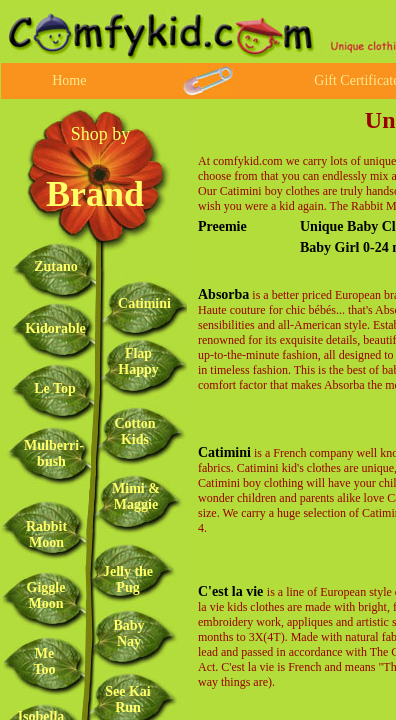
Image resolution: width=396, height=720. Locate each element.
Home (69, 80)
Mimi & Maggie (136, 496)
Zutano (56, 266)
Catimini (224, 452)
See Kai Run (128, 699)
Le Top (55, 388)
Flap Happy (138, 361)
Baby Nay (128, 633)
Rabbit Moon (46, 534)
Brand (95, 194)
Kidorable (55, 328)
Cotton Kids (134, 431)
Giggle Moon (46, 595)
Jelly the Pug (128, 579)
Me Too (44, 661)
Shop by (101, 134)
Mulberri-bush (54, 453)
